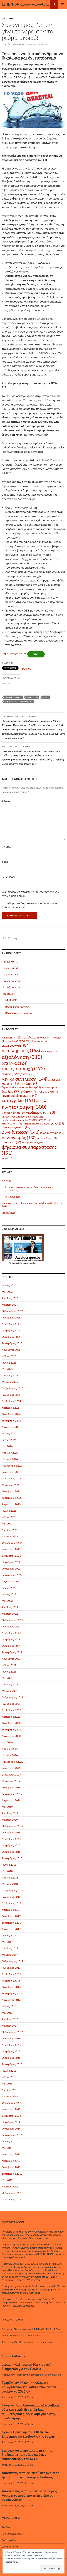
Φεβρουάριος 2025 (12, 1388)
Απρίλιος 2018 (10, 1877)
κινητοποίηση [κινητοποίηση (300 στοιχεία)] (24, 1107)
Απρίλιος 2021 (10, 1684)
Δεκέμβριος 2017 (11, 1903)
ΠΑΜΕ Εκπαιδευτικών (17, 1006)
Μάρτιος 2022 (10, 1613)
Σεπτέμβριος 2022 (12, 1574)
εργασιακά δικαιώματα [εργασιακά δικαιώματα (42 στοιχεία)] (19, 1095)
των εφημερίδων (29, 1263)
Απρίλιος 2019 (10, 1813)
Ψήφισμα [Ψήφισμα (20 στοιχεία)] (40, 1041)
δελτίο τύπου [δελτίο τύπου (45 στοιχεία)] (26, 1084)
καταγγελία (32, 697)
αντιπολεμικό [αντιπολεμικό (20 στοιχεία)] (49, 1051)
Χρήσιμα (6, 1180)
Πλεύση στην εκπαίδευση (19, 1013)
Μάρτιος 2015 (10, 2096)
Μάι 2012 (7, 2180)
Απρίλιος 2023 (10, 1529)
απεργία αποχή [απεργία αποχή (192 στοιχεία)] (23, 1068)
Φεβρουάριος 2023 (12, 1542)
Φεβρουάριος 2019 (12, 1826)
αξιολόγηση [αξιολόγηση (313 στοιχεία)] (22, 1057)
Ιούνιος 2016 (9, 2006)
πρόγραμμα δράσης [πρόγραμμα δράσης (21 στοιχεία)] (31, 1123)
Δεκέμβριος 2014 (11, 2115)
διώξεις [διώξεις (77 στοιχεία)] (11, 1091)
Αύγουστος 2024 (11, 1426)
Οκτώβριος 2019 (11, 1787)
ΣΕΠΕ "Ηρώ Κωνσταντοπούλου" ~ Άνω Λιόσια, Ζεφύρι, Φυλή (26, 4)
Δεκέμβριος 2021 (11, 1632)
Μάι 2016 (7, 2012)
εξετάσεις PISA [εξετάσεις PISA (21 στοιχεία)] (49, 1092)
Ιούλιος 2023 (9, 1510)
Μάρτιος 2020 (10, 1755)
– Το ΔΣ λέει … (10, 961)
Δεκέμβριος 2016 (11, 1974)
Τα (10, 1263)
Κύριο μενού (62, 4)
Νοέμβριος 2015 (11, 2051)
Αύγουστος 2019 (11, 1800)
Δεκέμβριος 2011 (11, 2199)
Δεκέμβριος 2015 (11, 2044)
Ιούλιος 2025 (9, 1356)
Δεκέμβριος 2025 (11, 1323)
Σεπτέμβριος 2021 (12, 1652)
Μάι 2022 (7, 1600)
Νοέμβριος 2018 (11, 1845)
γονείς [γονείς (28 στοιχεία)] (54, 1079)
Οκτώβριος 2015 (11, 2057)
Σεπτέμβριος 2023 (12, 1497)
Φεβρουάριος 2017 (12, 1961)
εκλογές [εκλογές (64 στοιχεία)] (30, 1091)
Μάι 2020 (7, 1742)
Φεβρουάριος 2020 (12, 1761)
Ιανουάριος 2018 (11, 1896)
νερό (46, 697)
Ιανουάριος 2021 (11, 1703)
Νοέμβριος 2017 (11, 1909)
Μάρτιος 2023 (10, 1536)
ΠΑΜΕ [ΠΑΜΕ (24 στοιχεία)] (56, 1037)
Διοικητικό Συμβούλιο (25, 44)
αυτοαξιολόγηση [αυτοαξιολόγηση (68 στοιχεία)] (18, 1074)
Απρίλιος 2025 (10, 1375)
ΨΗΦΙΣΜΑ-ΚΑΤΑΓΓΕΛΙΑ (46, 2329)
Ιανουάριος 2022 (11, 1626)
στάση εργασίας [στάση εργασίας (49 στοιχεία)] (16, 1127)
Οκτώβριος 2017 (11, 1916)
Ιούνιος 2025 (9, 1362)
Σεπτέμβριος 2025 (12, 1343)
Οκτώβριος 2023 (11, 1491)
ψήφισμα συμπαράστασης (18, 701)
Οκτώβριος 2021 (11, 1645)
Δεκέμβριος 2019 (11, 1774)
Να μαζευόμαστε (11, 987)
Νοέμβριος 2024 (11, 1407)
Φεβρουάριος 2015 (12, 2102)
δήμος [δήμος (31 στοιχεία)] (8, 1083)
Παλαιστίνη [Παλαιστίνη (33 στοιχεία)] (11, 1041)
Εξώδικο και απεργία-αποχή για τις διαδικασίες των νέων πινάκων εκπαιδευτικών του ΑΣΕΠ (27, 2454)
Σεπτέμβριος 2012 (12, 2173)
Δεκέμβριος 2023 (11, 1478)
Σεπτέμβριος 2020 (12, 1729)
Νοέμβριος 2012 (11, 2160)
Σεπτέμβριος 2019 (12, 1793)
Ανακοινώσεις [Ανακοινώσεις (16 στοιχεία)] (9, 1038)
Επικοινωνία (8, 1212)
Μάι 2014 (7, 2147)
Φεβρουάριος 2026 (12, 1311)
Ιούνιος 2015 (9, 2077)
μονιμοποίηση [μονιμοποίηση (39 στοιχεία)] (13, 1112)
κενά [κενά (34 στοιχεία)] (41, 1101)
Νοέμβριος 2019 (11, 1780)
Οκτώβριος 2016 (11, 1986)
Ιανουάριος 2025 (11, 1394)
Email (6, 861)
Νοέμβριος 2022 (11, 1562)
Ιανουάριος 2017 (11, 1967)
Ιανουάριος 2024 (11, 1472)
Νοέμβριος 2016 (11, 1980)
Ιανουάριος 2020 (11, 1768)
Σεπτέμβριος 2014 (12, 2135)
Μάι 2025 (7, 1369)
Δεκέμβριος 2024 (11, 1401)
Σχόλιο (6, 800)
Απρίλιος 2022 (10, 1607)
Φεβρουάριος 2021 (12, 1697)
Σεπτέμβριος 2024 (12, 1420)
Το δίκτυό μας (12, 1196)
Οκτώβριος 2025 (11, 1336)
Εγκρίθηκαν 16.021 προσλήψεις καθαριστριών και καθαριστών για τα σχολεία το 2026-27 (29, 2387)
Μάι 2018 (7, 1871)
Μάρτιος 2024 (10, 1459)
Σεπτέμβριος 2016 (12, 1993)
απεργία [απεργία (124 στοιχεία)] (15, 1062)
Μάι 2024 (7, 1446)
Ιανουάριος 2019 (11, 1832)
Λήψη (36, 654)
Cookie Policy (11, 2561)
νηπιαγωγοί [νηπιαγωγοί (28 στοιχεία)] (11, 1116)
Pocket (26, 668)
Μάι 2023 (7, 1523)
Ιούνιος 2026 (9, 1285)
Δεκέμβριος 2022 (11, 1555)
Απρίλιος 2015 (10, 2089)
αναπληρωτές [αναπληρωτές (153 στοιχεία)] (21, 1050)
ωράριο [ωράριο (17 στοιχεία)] (7, 1158)
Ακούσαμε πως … (11, 974)
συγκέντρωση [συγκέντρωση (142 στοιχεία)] (20, 1132)
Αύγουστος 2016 (11, 1999)
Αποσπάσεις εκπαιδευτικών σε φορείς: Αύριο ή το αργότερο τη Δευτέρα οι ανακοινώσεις (30, 2495)
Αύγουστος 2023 (11, 1504)
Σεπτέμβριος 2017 (12, 1922)
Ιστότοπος (8, 876)
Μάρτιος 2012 (10, 2186)
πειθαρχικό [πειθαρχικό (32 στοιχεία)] (42, 1119)
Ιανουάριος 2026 (11, 1317)
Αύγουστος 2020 (11, 1735)
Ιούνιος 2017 (9, 1935)
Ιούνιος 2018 (9, 1864)
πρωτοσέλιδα (17, 1263)
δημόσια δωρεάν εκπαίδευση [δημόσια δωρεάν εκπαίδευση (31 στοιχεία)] (21, 1087)
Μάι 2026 (7, 1291)
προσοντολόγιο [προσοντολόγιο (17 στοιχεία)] (10, 1124)
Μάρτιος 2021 (10, 1690)
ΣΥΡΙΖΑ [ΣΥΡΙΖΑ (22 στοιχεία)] (27, 1041)
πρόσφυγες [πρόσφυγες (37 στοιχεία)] (54, 1123)
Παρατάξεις (8, 993)
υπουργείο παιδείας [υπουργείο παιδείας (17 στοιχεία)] (32, 1142)
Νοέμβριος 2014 (11, 2122)
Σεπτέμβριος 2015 (12, 2064)
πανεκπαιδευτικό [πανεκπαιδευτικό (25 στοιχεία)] (31, 1116)
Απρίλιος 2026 (10, 1298)
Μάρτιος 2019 (10, 1819)
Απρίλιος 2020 (10, 1748)
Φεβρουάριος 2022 (12, 1620)
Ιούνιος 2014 (9, 2141)
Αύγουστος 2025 (11, 1349)
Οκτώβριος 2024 (11, 1414)
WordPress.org (10, 2546)
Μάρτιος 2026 (10, 1304)
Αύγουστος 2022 (11, 1581)
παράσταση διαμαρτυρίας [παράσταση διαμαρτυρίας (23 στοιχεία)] (17, 1120)
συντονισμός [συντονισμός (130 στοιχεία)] (19, 1137)
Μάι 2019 (7, 1806)
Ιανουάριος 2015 (11, 2109)
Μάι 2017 (7, 1941)
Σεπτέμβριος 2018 (12, 1858)
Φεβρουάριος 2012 (12, 2192)
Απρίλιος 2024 (10, 1452)
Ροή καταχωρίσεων (12, 2533)
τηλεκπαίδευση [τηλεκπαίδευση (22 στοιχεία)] (47, 1138)
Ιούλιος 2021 (9, 1665)
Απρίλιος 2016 (10, 2019)
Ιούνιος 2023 (9, 1517)
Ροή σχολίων (9, 2540)
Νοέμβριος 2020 (11, 1716)
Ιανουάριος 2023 (11, 1549)
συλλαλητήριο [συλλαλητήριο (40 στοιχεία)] (52, 1132)
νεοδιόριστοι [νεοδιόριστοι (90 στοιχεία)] (40, 1112)
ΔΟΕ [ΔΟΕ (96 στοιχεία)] (25, 1037)
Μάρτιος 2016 (10, 2025)
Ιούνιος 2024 (9, 1439)
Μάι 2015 (7, 2083)
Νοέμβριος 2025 (11, 1330)
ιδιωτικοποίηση (13, 697)
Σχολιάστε (42, 44)
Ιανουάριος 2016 (11, 2038)
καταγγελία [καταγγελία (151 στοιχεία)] (18, 1100)
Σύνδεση (6, 2527)
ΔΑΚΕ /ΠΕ (11, 1000)
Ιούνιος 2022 (9, 1594)
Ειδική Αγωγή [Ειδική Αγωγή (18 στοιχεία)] (42, 1038)
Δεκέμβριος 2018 (11, 1838)
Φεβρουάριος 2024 (12, 1465)
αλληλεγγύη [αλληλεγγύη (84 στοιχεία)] (15, 1045)
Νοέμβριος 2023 (11, 1484)
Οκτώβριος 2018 (11, 1851)
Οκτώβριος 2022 (11, 1568)
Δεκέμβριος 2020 (11, 1710)
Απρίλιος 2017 (10, 1948)
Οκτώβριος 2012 (11, 2167)
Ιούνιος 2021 (9, 1671)
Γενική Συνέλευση (11, 980)
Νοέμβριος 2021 (11, 1639)
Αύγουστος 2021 (11, 1658)
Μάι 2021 (7, 1677)
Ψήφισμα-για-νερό (14, 653)
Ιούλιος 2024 (9, 1433)
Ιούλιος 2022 (9, 1587)
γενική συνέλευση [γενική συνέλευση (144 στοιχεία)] (24, 1079)
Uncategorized (10, 967)
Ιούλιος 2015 (9, 2070)
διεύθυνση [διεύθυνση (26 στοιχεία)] (49, 1087)
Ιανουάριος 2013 (11, 2154)
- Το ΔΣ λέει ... (8, 18)
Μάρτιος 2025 (10, 1381)
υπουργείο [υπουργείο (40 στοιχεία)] (11, 1142)
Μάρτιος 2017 (10, 1954)
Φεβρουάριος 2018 (12, 1890)
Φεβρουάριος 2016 (12, 2032)
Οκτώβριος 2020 (11, 1723)
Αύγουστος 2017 (11, 1929)
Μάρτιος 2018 (10, 1883)
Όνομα (7, 846)
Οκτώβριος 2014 (11, 2128)
